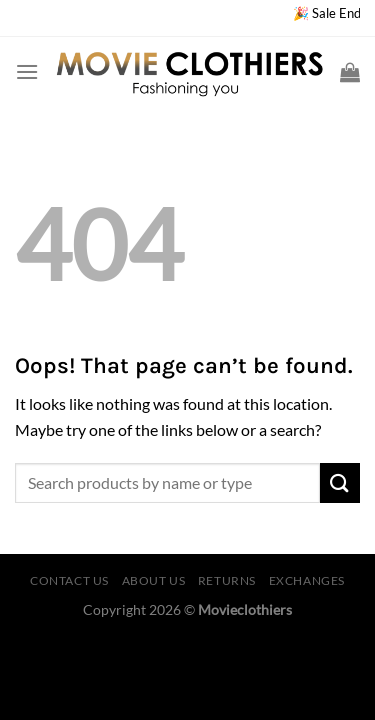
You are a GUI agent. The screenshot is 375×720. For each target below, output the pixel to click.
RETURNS (227, 580)
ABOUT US (154, 580)
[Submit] (340, 482)
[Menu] (27, 71)
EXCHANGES (307, 580)
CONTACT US (69, 580)
